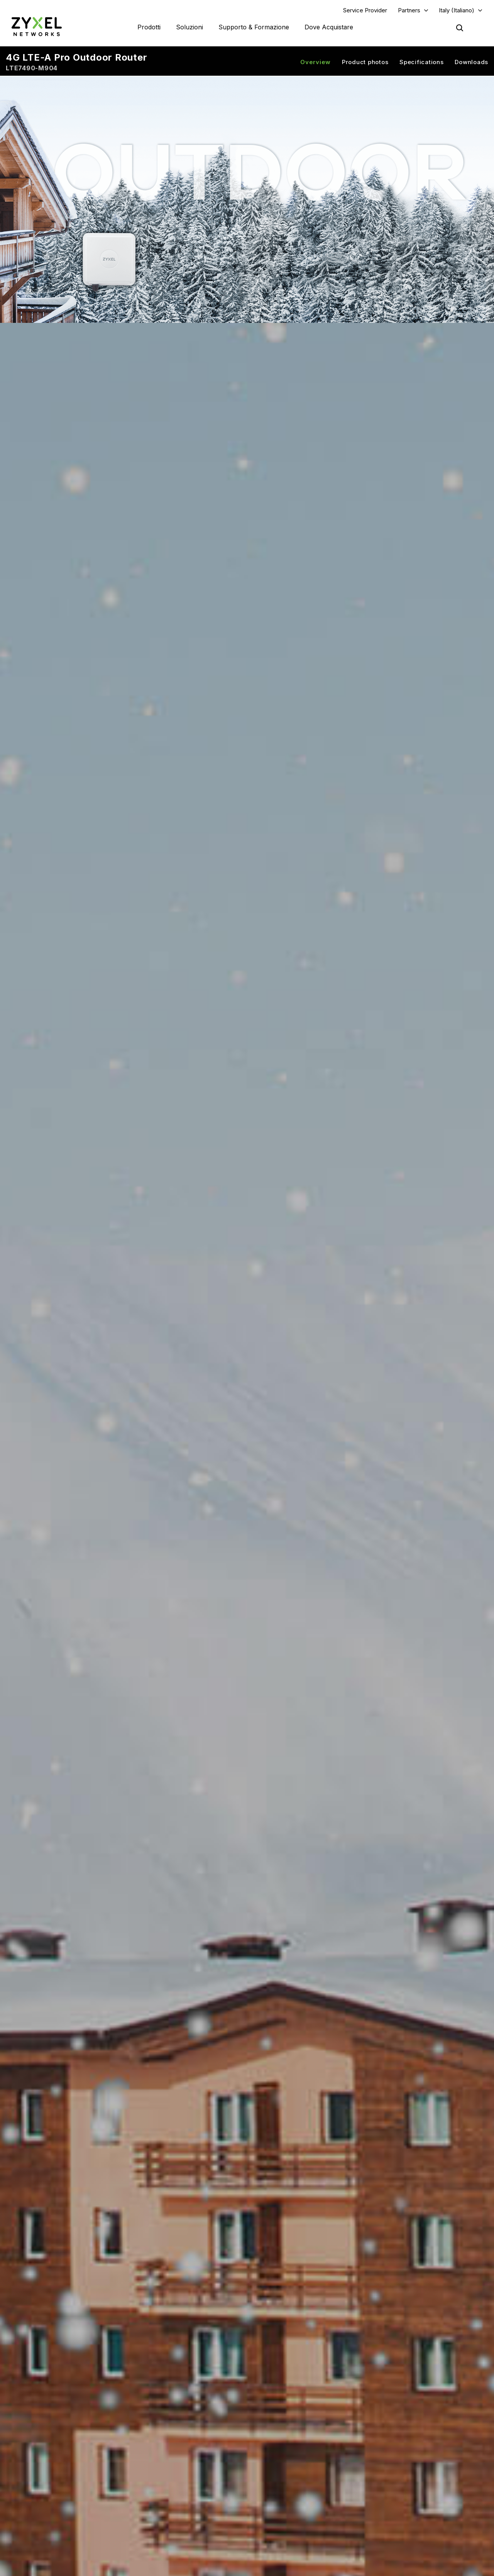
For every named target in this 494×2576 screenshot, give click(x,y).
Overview (315, 62)
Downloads (471, 62)
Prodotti (149, 27)
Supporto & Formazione (253, 27)
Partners (409, 10)
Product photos (365, 62)
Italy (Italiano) (456, 10)
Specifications (421, 62)
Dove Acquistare (329, 27)
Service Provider (365, 10)
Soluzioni (189, 27)
